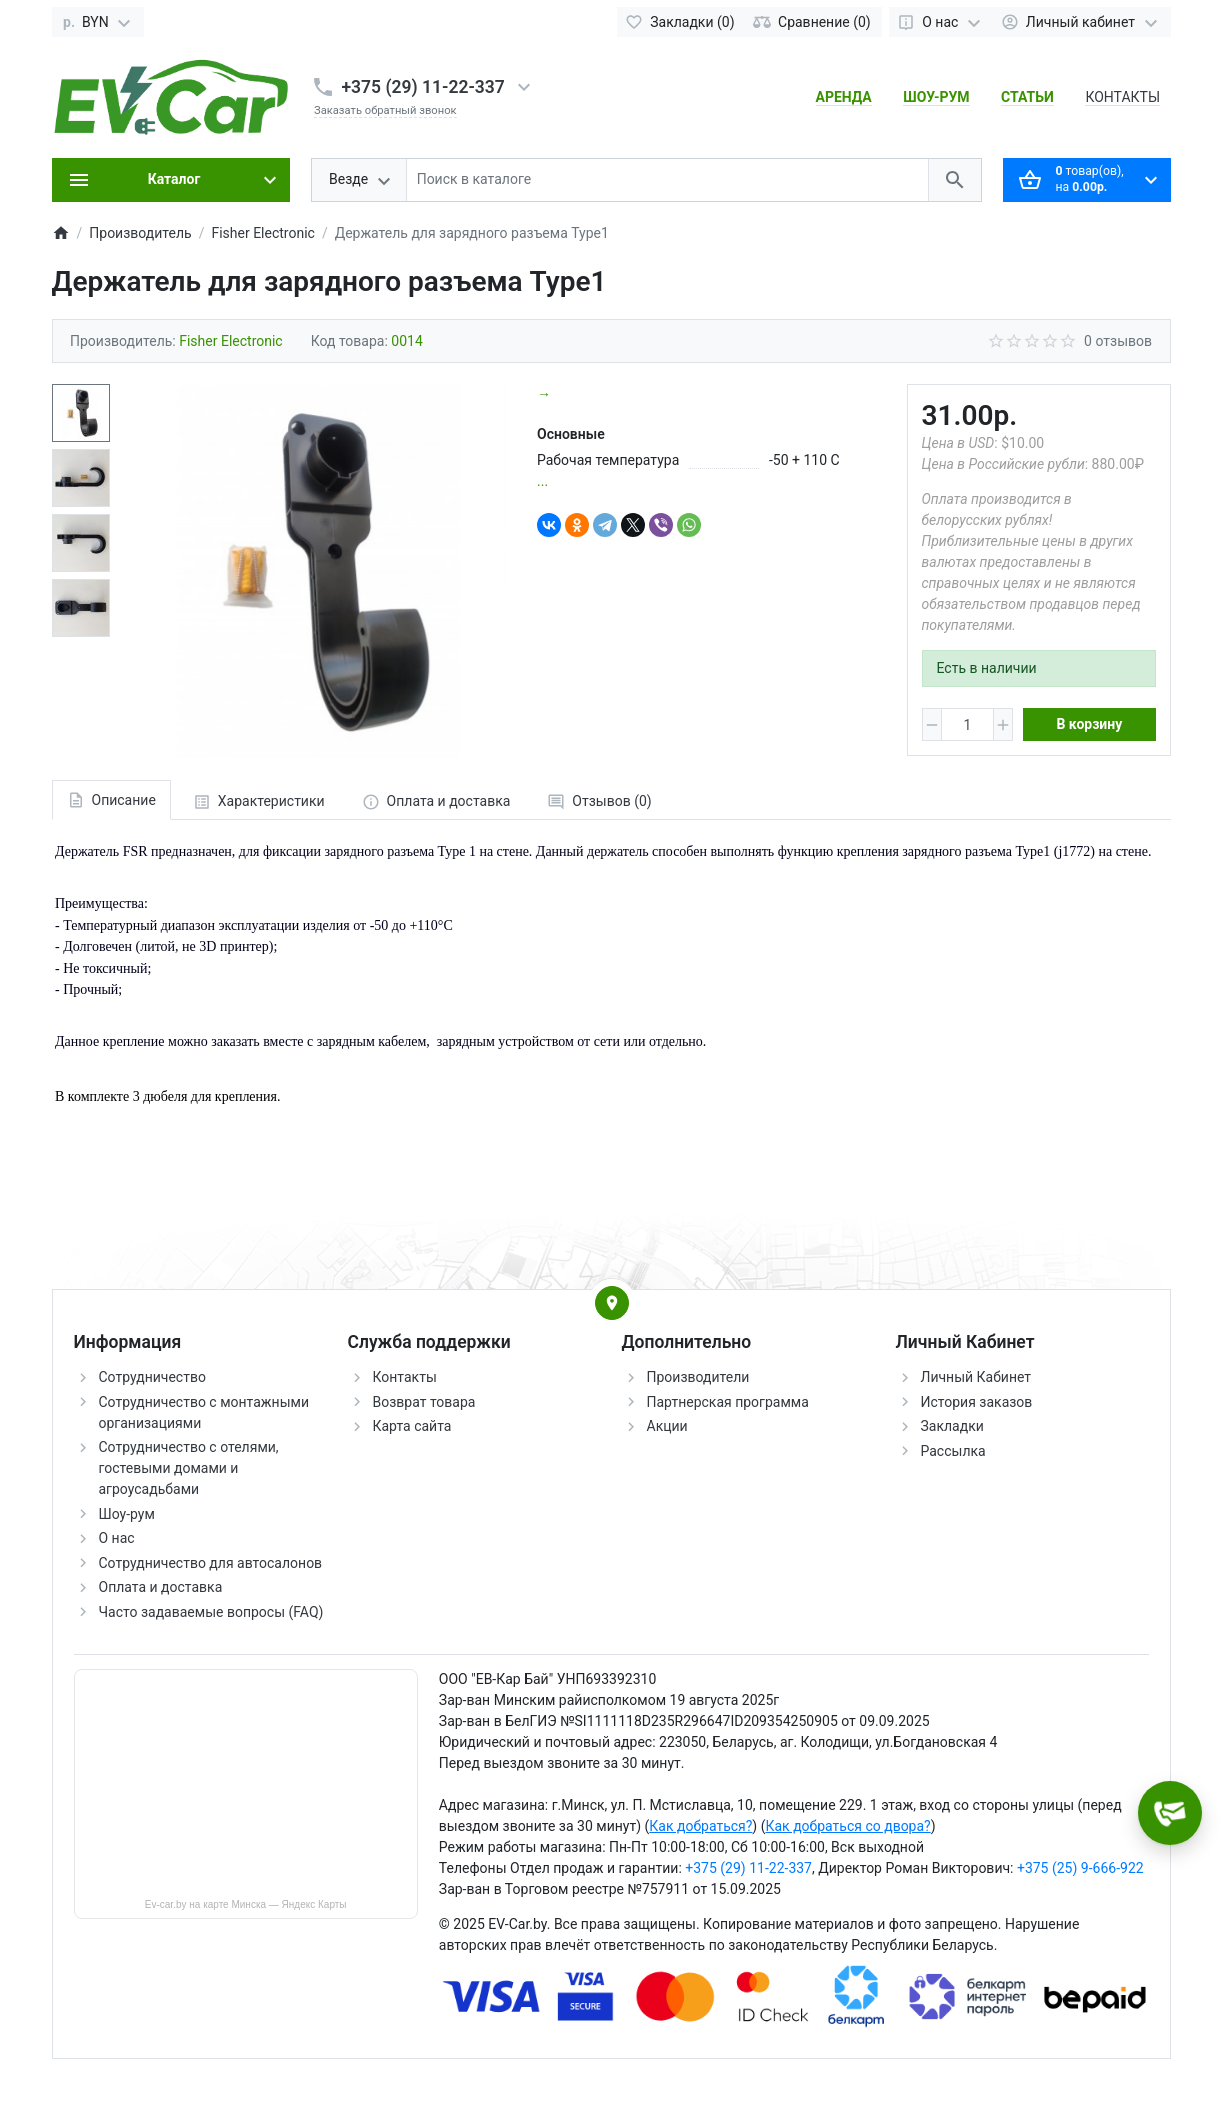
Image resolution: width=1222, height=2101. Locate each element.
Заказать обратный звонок (385, 110)
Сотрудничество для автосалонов (211, 1563)
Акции (667, 1426)
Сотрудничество (152, 1377)
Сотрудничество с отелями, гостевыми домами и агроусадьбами (189, 1468)
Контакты (405, 1377)
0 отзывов (1118, 341)
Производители (698, 1377)
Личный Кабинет (976, 1377)
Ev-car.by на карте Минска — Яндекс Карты (246, 1904)
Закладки (952, 1426)
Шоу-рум (127, 1514)
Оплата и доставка (161, 1587)
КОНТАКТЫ (1122, 97)
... (542, 481)
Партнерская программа (728, 1402)
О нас (117, 1538)
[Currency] (98, 22)
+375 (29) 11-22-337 (423, 87)
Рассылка (953, 1451)
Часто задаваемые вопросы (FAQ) (211, 1612)
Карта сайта (412, 1426)
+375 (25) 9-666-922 (1080, 1868)
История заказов (977, 1402)
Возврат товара (424, 1402)
